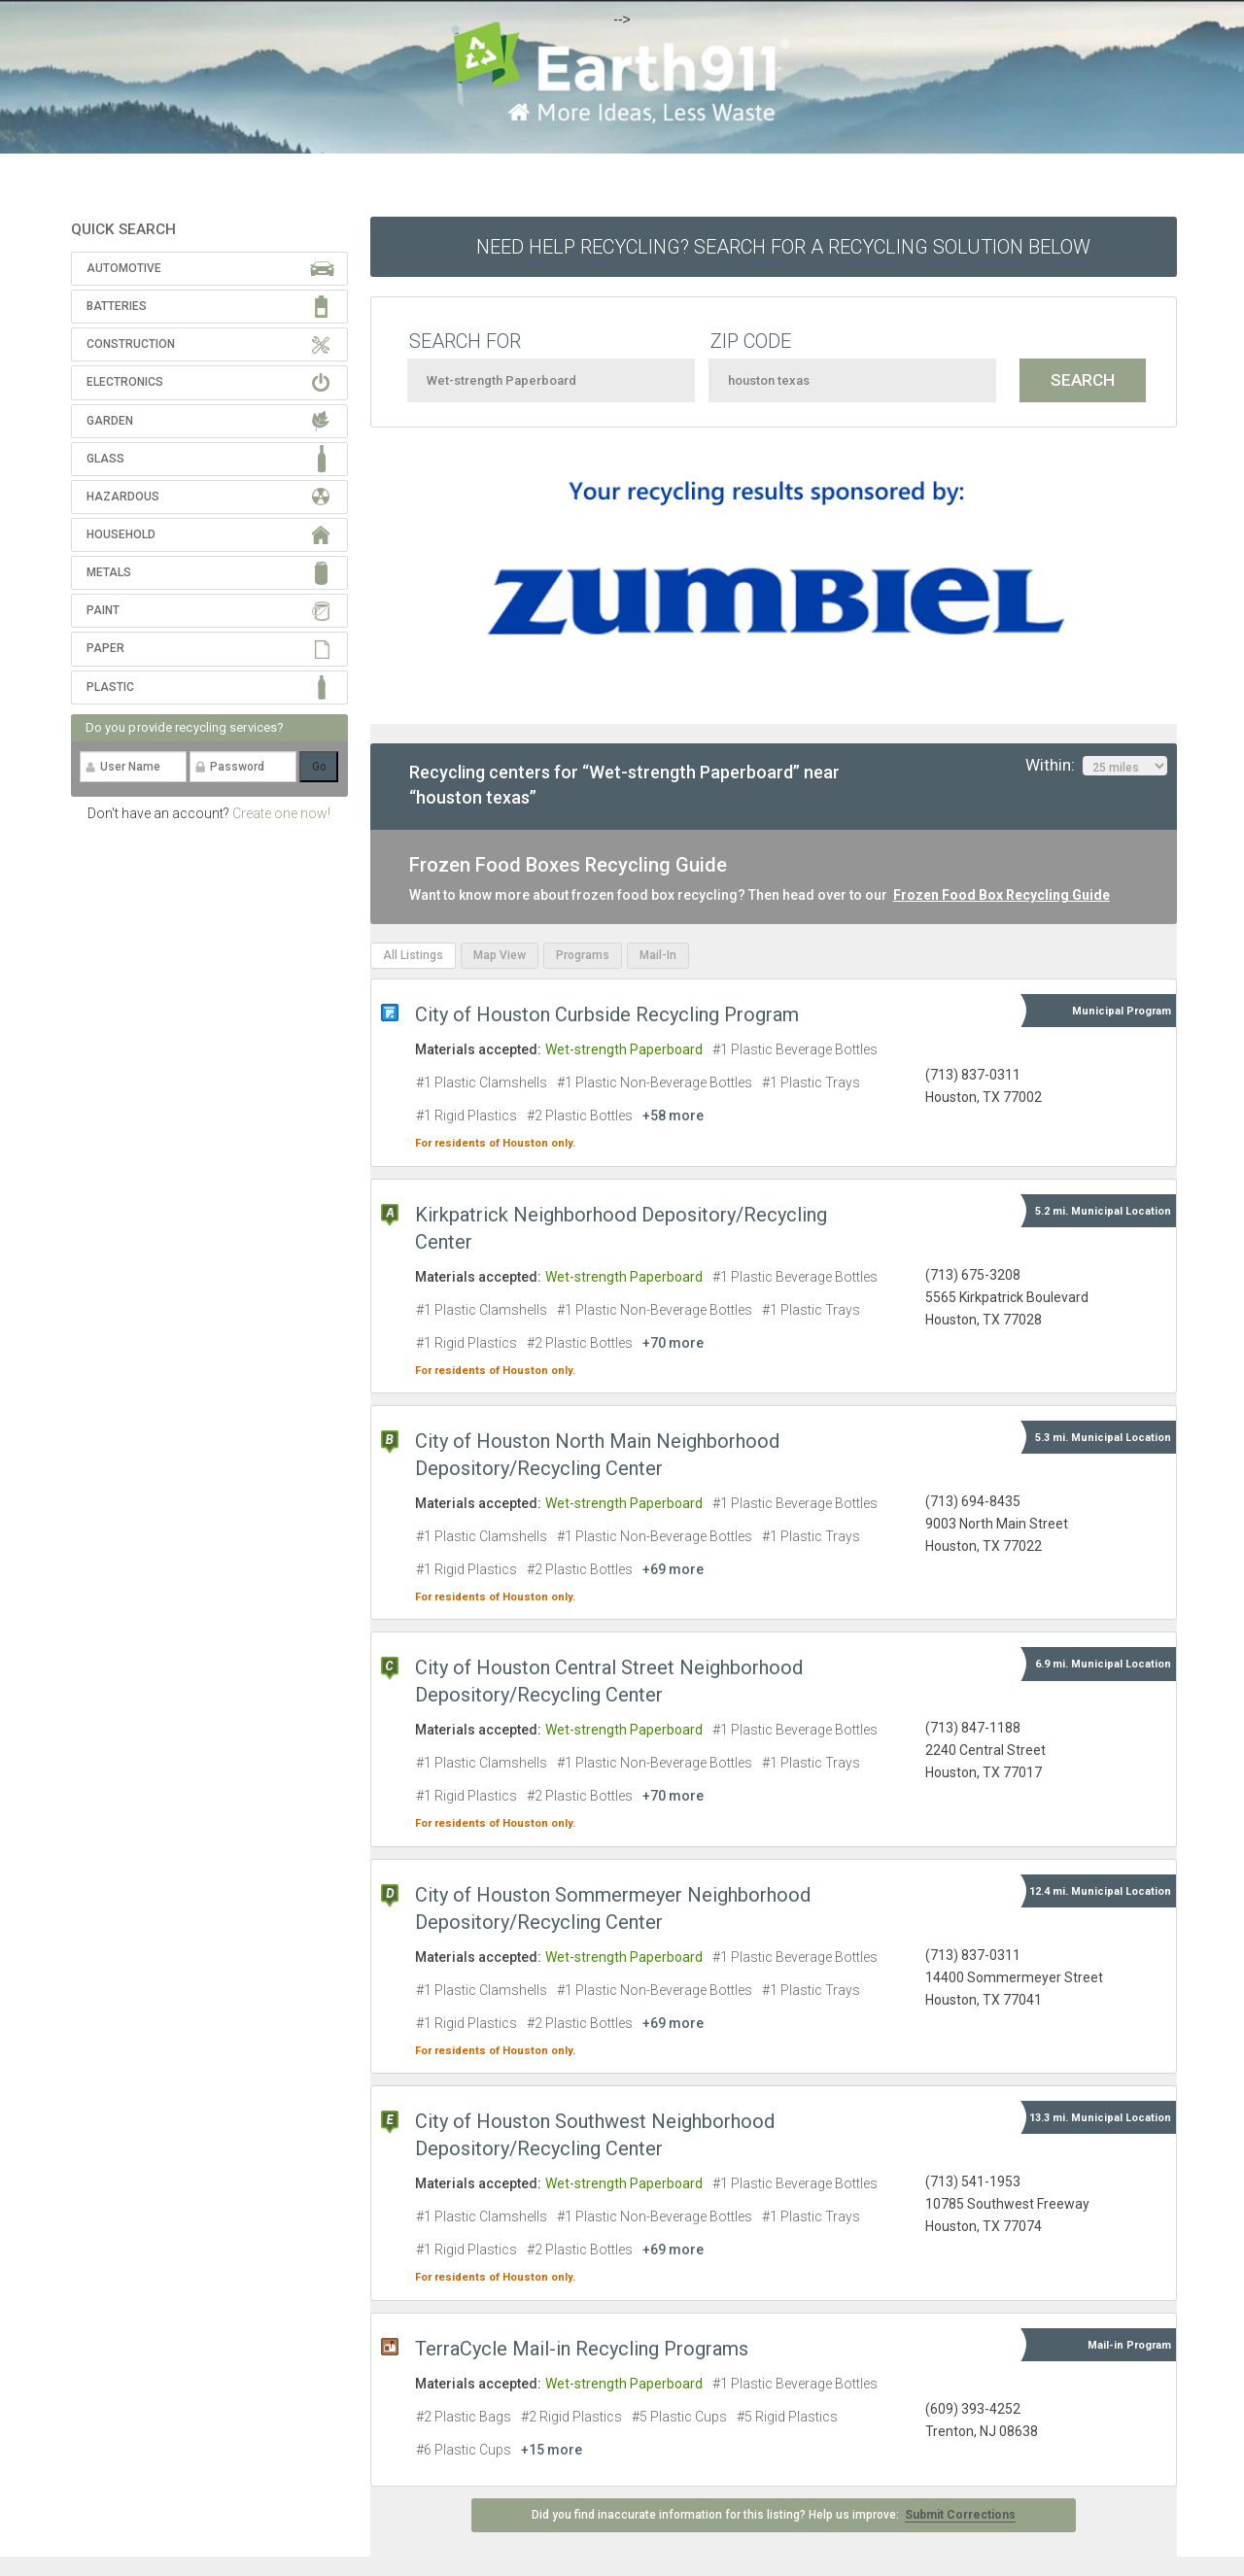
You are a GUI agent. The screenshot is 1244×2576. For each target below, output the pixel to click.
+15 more (551, 2449)
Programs (582, 955)
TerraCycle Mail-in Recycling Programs (581, 2348)
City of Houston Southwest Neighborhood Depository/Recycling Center (595, 2135)
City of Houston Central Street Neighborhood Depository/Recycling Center (609, 1681)
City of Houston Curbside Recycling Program (607, 1014)
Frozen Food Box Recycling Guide (1001, 895)
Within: (1096, 765)
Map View (499, 955)
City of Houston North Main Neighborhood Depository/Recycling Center (597, 1454)
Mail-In (657, 955)
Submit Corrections (960, 2515)
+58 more (673, 1115)
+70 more (673, 1343)
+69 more (673, 1569)
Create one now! (281, 813)
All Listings (413, 955)
